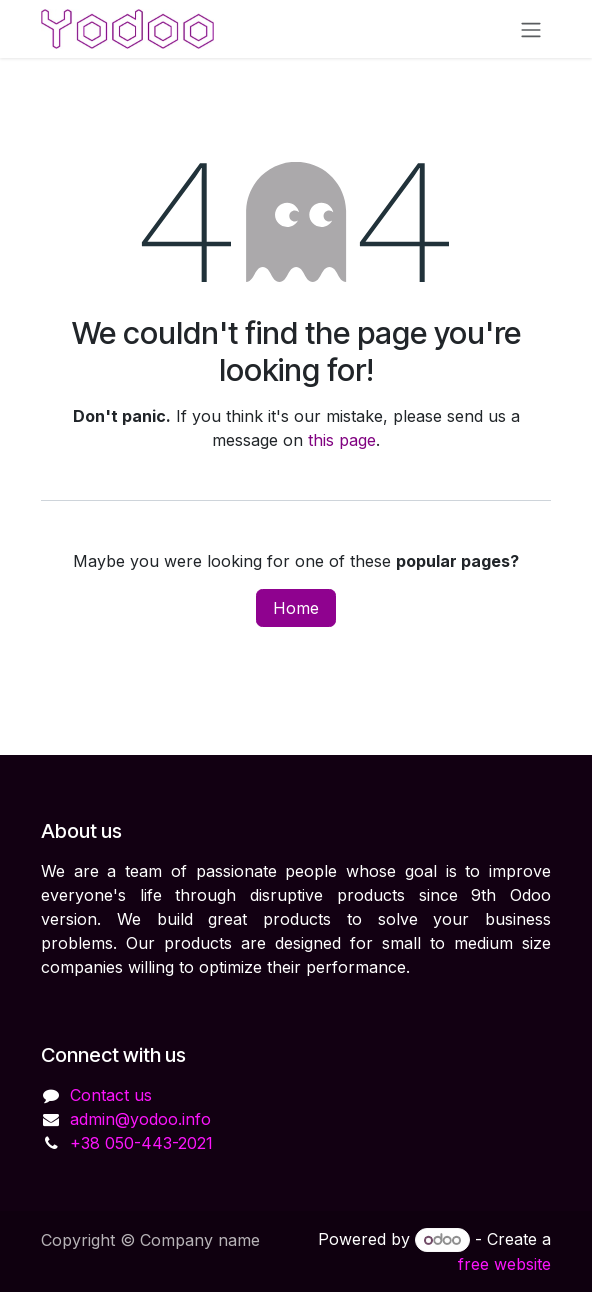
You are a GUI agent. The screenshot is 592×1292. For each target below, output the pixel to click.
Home (296, 608)
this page (342, 440)
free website (504, 1264)
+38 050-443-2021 (141, 1143)
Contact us (111, 1095)
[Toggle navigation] (531, 29)
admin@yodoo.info (140, 1119)
